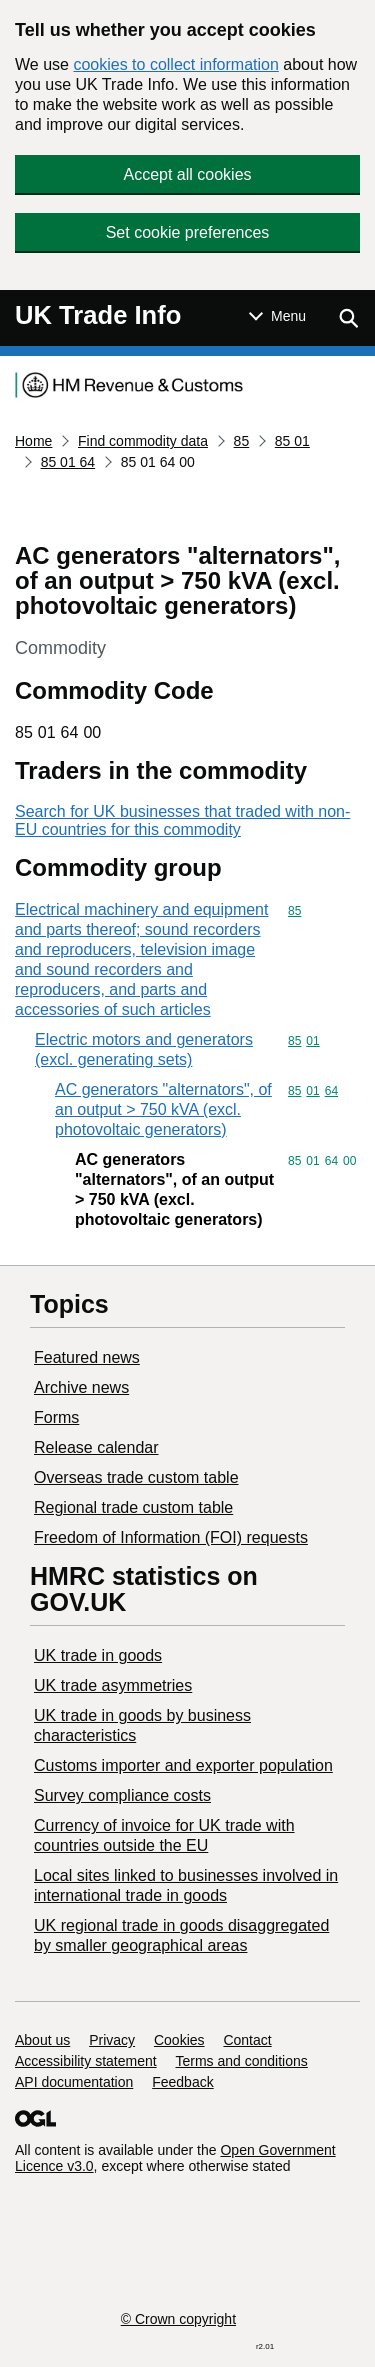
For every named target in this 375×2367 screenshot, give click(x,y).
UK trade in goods (98, 1655)
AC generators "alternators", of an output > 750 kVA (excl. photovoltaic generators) (163, 1109)
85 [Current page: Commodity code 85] (242, 441)
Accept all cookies (187, 174)
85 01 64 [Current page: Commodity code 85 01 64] (68, 462)
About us (42, 2040)
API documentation (74, 2082)
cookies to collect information (175, 64)
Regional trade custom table (133, 1507)
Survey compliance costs (122, 1795)
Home (33, 441)
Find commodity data (143, 441)
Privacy (112, 2040)
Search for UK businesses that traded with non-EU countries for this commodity (182, 820)
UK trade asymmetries (113, 1685)
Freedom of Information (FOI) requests (171, 1537)
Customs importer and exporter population (183, 1765)
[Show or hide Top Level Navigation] (277, 316)
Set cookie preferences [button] (188, 232)
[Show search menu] (348, 318)
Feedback (182, 2082)
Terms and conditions (242, 2061)
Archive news (81, 1387)
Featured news (87, 1357)
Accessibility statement (86, 2061)
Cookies (179, 2040)
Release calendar (96, 1447)
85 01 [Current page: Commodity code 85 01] (292, 441)
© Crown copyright (178, 2319)
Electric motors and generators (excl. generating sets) (144, 1049)
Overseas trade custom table (136, 1477)
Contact (247, 2040)
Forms (56, 1417)
